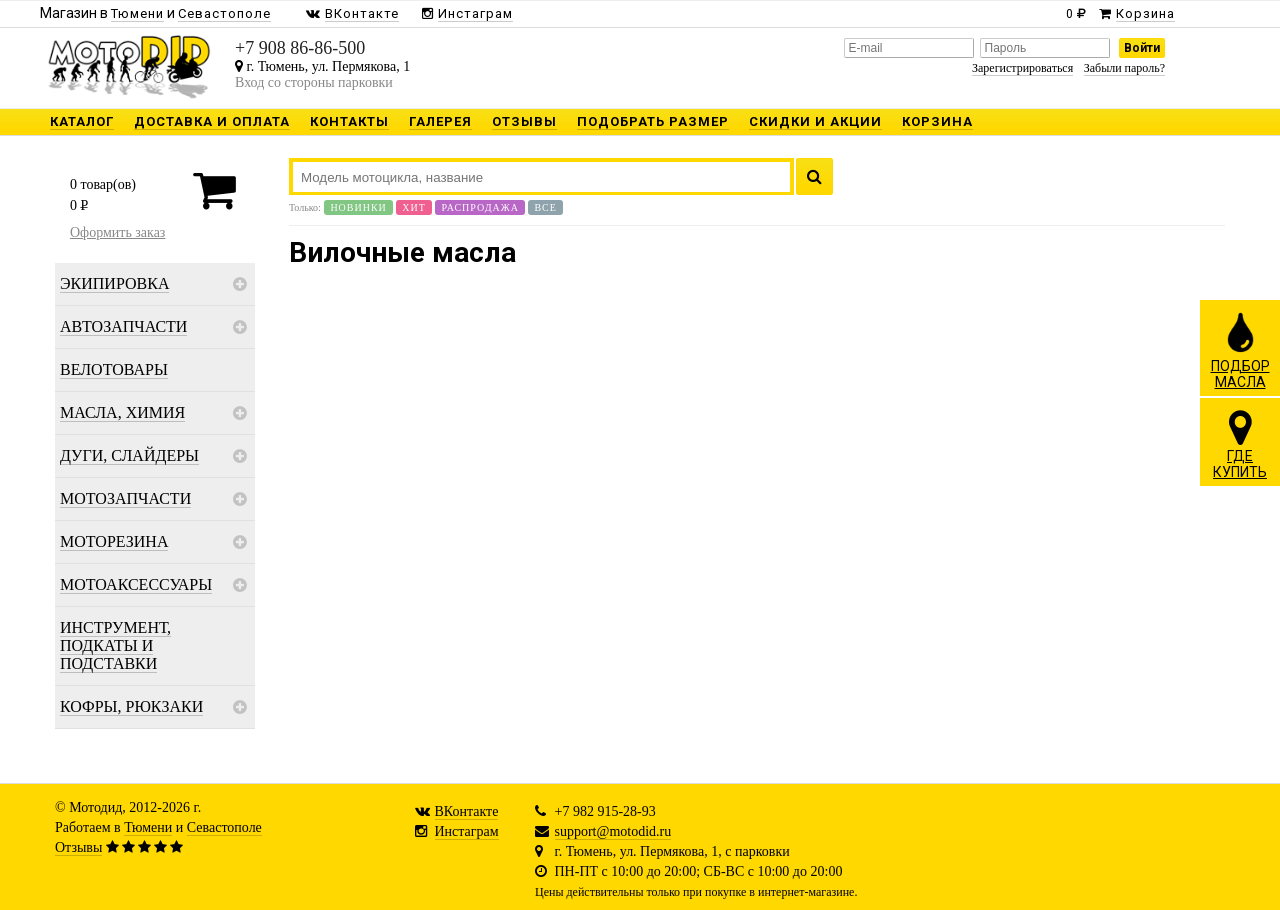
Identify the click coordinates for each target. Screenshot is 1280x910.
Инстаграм (467, 831)
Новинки (358, 207)
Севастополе (224, 827)
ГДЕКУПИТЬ (1240, 444)
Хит (414, 207)
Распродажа (480, 207)
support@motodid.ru (613, 831)
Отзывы (78, 847)
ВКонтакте (467, 811)
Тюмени (148, 827)
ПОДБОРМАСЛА (1240, 350)
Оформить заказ (117, 232)
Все (545, 207)
